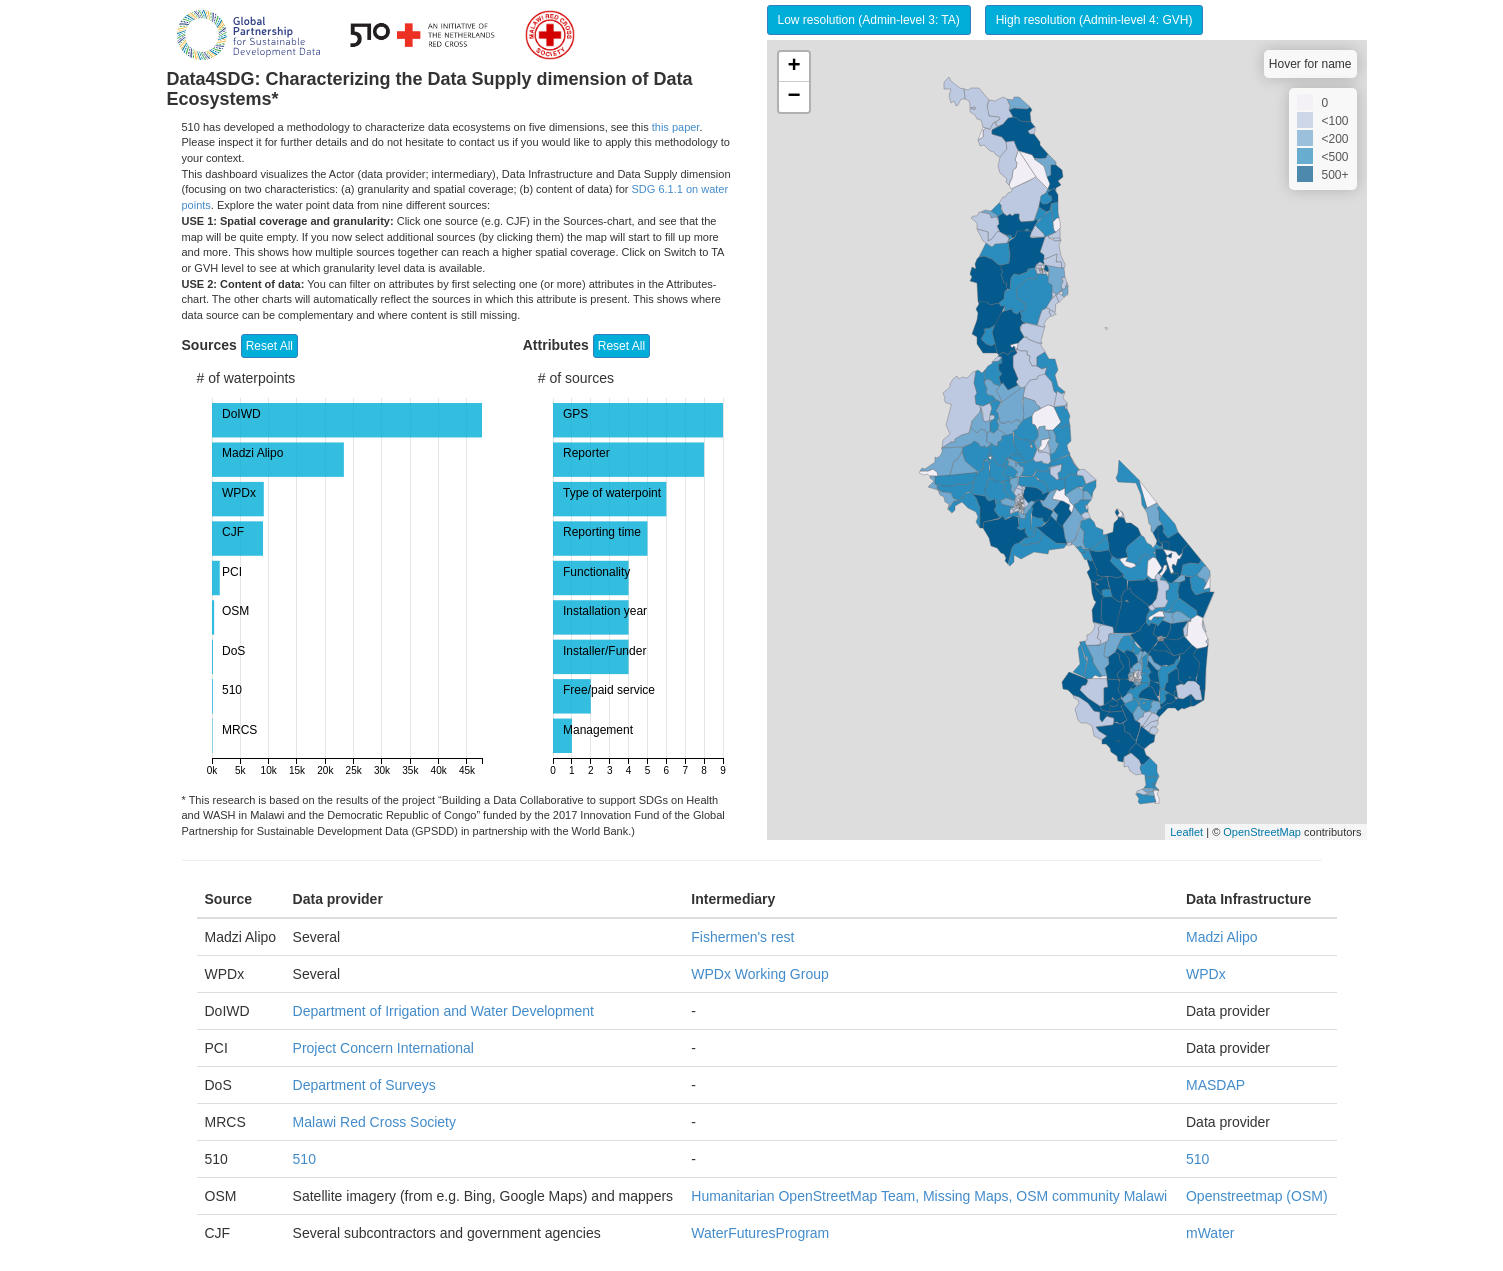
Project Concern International (383, 1048)
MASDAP (1215, 1085)
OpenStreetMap (1262, 832)
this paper (676, 127)
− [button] (793, 97)
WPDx (1206, 974)
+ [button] (793, 67)
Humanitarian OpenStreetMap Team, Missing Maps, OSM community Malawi (929, 1196)
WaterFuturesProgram (760, 1233)
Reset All (269, 346)
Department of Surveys (364, 1085)
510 (304, 1159)
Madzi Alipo (1222, 937)
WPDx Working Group (759, 974)
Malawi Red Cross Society (374, 1122)
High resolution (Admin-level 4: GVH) (1094, 20)
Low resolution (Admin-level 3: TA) (869, 20)
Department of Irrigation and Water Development (443, 1011)
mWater (1210, 1233)
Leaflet (1186, 832)
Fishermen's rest (742, 937)
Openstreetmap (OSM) (1257, 1196)
